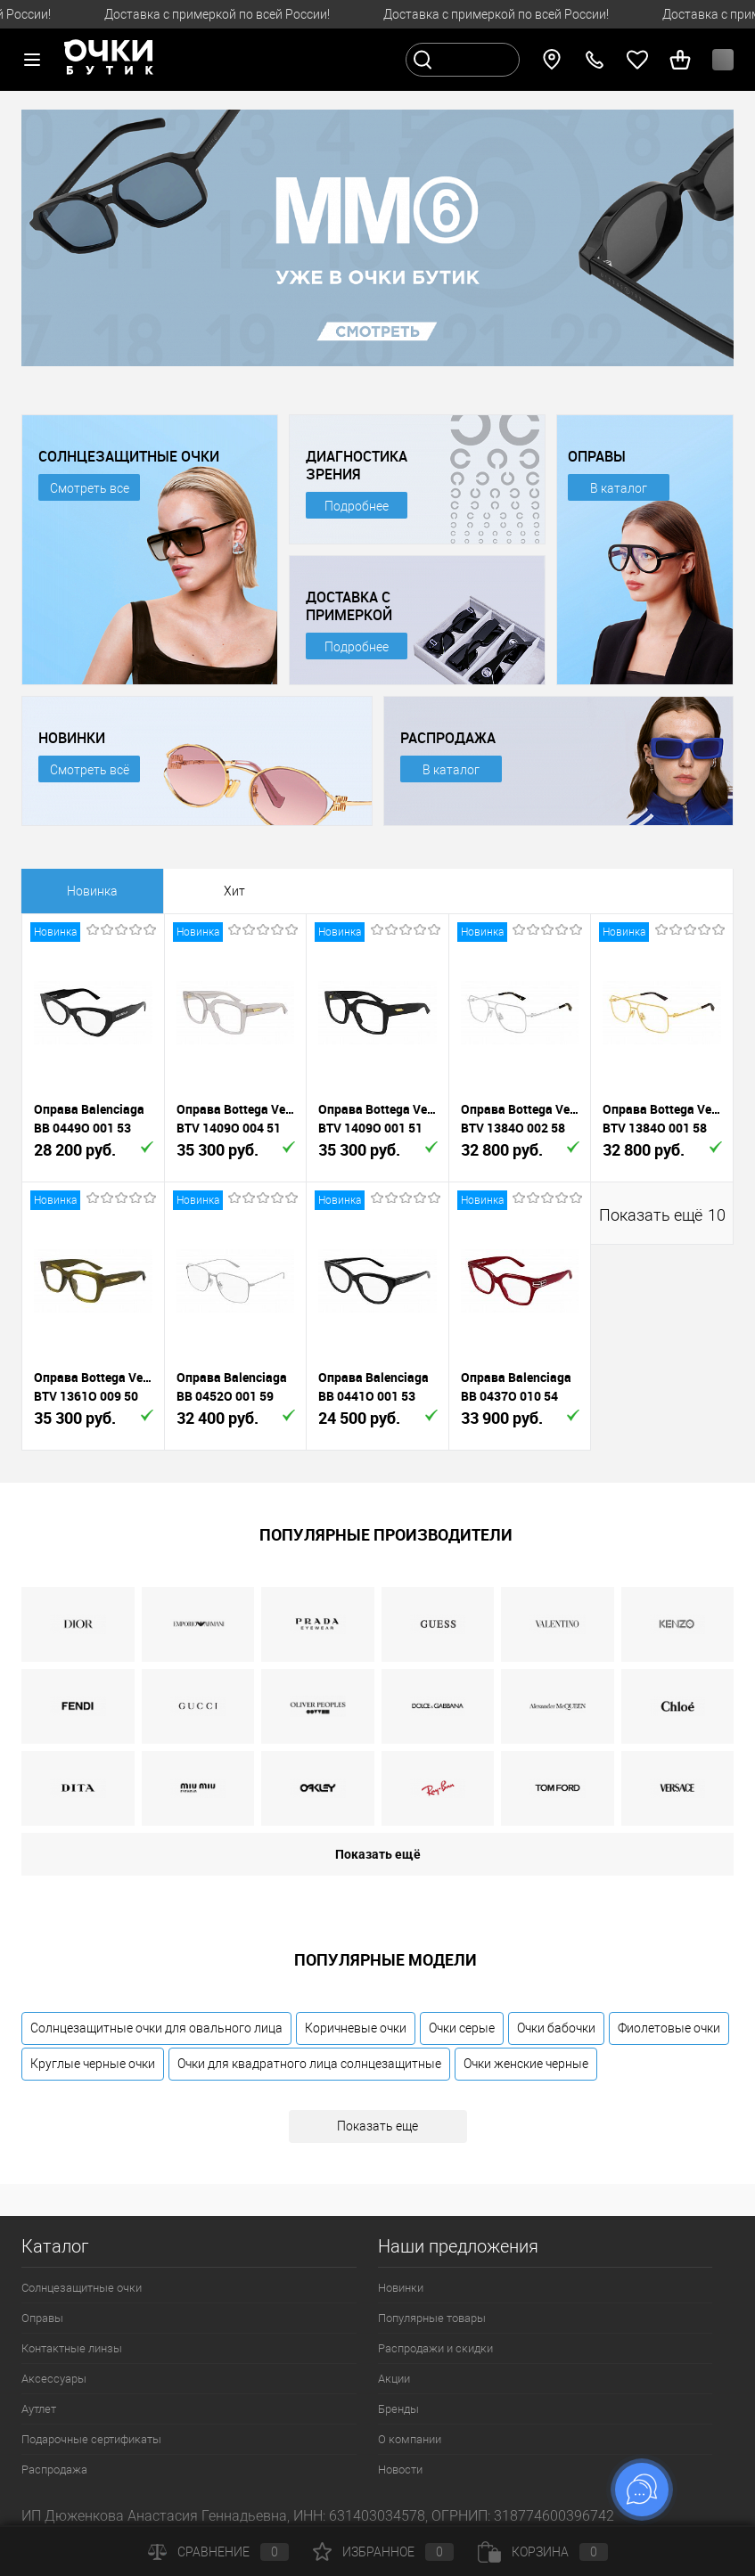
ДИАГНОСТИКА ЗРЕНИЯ (356, 465)
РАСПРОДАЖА (448, 738)
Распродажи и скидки (435, 2348)
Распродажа (54, 2469)
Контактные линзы (71, 2348)
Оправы (42, 2318)
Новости (400, 2469)
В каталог (618, 488)
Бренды (398, 2409)
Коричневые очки (355, 2028)
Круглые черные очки (92, 2064)
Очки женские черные (526, 2064)
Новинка (92, 891)
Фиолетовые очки (669, 2028)
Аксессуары (53, 2378)
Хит (234, 891)
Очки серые (462, 2028)
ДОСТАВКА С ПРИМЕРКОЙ (349, 606)
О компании (409, 2439)
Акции (394, 2378)
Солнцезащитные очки (81, 2287)
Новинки (400, 2287)
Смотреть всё (89, 770)
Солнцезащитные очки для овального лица (156, 2028)
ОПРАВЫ (597, 456)
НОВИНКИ (71, 738)
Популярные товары (432, 2318)
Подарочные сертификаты (91, 2439)
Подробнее (356, 506)
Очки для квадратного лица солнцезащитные (309, 2064)
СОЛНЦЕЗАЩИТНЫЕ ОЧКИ (128, 456)
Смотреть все (89, 488)
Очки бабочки (556, 2028)
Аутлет (38, 2409)
